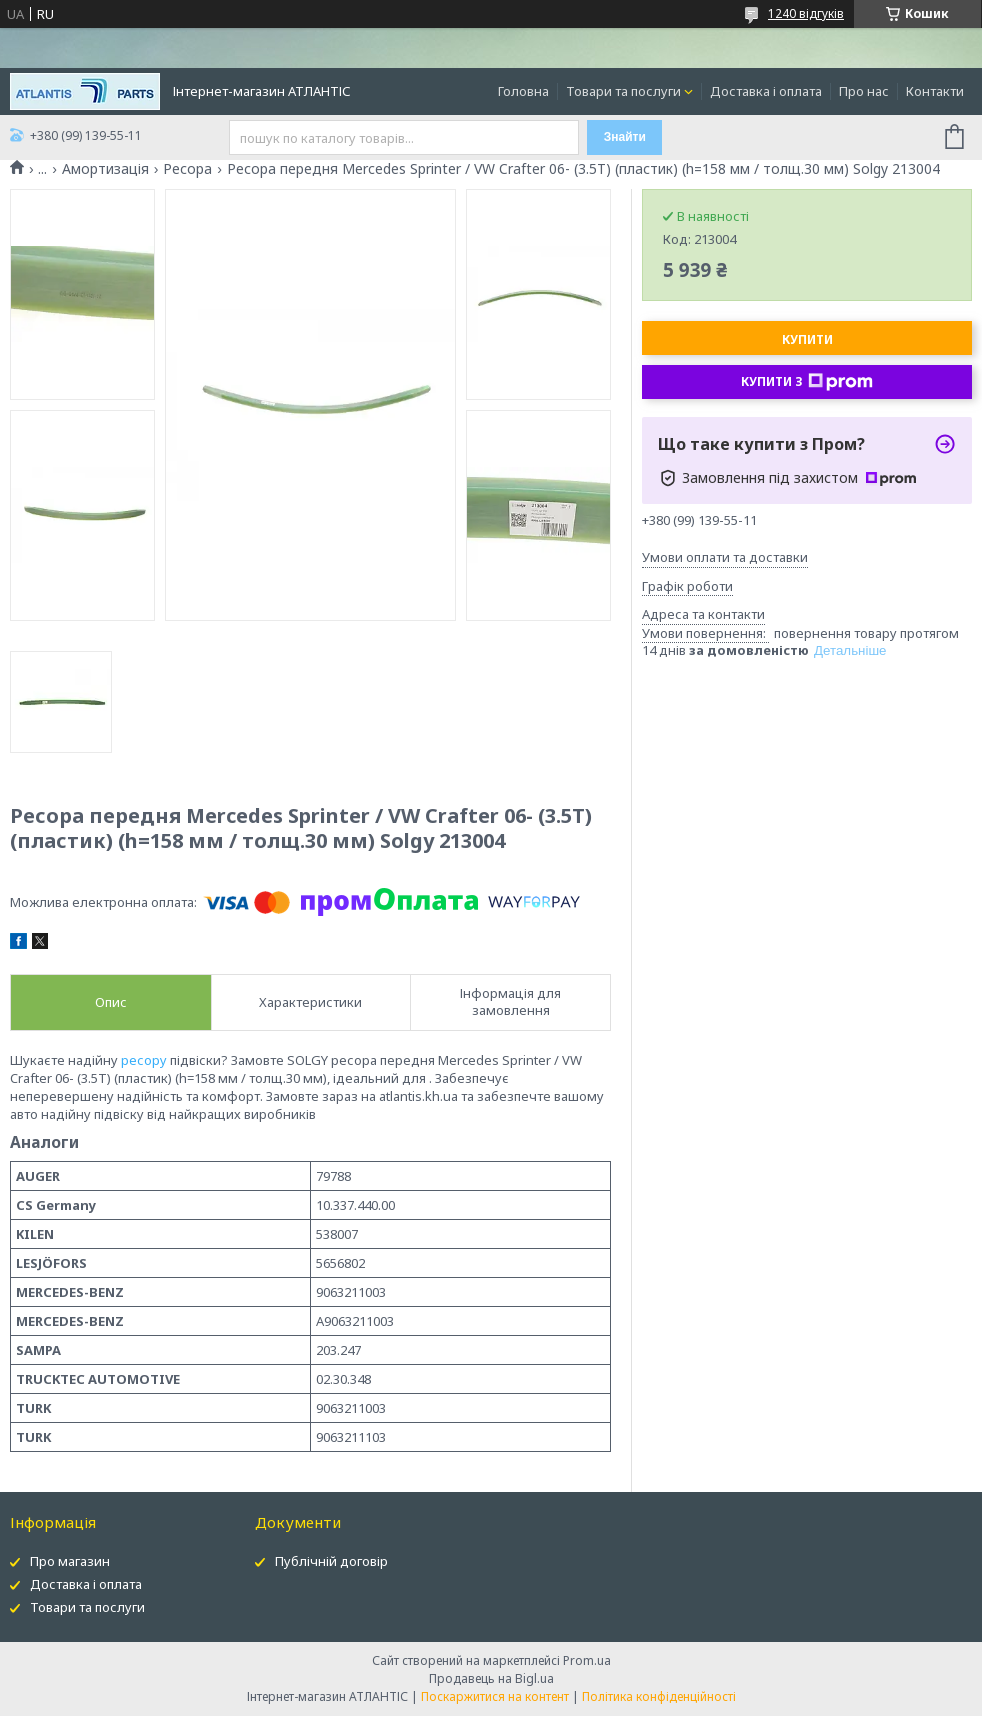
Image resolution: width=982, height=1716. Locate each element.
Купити (807, 339)
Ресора (187, 169)
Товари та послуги (623, 91)
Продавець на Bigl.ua (491, 1678)
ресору (144, 1060)
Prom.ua (587, 1660)
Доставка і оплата (766, 91)
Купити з (807, 382)
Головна (523, 91)
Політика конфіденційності (659, 1696)
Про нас (864, 91)
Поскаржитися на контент (495, 1696)
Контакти (935, 91)
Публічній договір (331, 1561)
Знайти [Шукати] (625, 137)
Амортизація (105, 169)
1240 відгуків (806, 13)
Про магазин (70, 1561)
